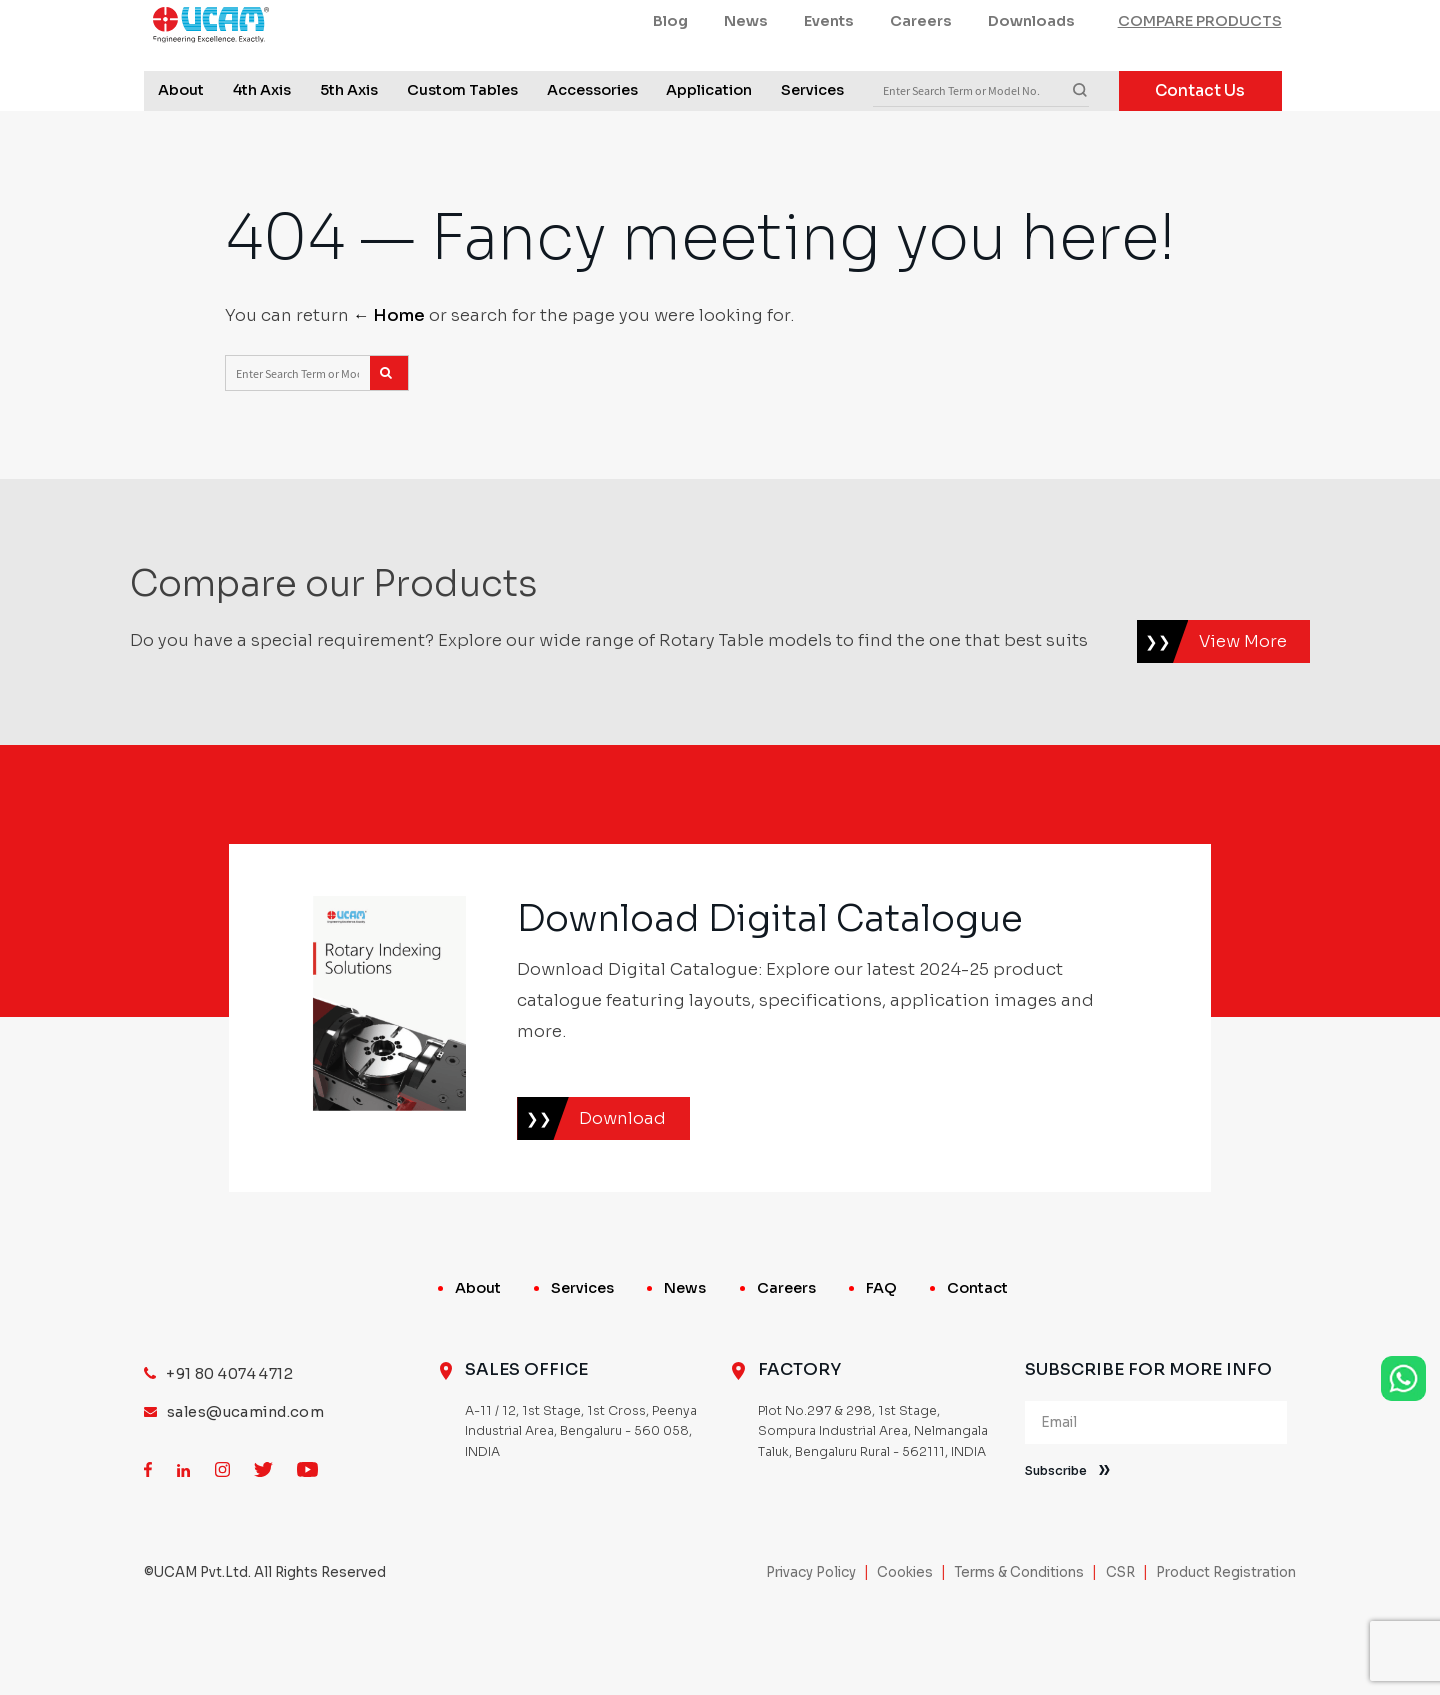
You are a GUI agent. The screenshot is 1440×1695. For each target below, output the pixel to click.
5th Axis (349, 140)
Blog (670, 71)
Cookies (905, 1637)
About (181, 140)
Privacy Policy (811, 1637)
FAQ (881, 1353)
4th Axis (262, 140)
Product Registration (1226, 1637)
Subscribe (1056, 1536)
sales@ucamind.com (245, 1477)
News (746, 71)
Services (812, 140)
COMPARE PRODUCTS (1200, 71)
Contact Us (1200, 140)
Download (622, 1183)
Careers (921, 71)
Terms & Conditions (1019, 1637)
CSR (1120, 1637)
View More (1243, 706)
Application (709, 140)
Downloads (1031, 71)
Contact (977, 1353)
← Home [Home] (389, 380)
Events (829, 71)
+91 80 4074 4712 (229, 1439)
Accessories (592, 140)
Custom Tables (462, 140)
